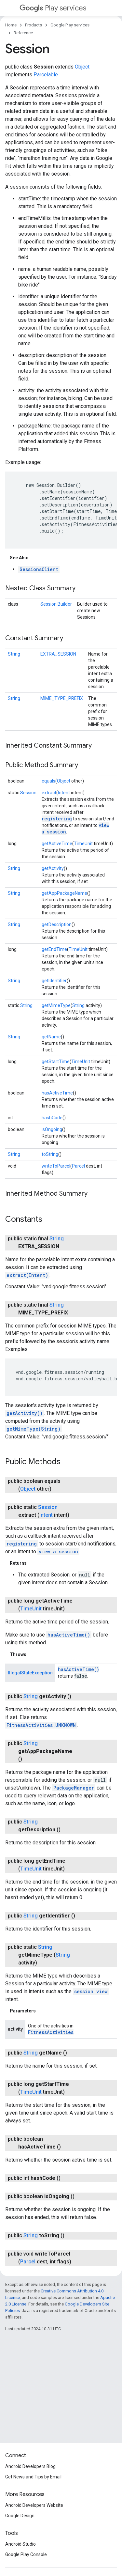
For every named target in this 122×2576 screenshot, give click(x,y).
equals (48, 781)
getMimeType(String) (34, 1429)
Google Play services (69, 25)
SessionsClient (39, 569)
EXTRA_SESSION (58, 654)
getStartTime (56, 1061)
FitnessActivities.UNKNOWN (41, 1725)
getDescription (57, 924)
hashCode (52, 1117)
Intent (64, 792)
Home (11, 25)
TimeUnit (83, 843)
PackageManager (73, 1788)
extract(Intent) (27, 1275)
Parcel (78, 1166)
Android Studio (20, 2544)
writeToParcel (56, 1166)
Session (28, 792)
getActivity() (25, 1413)
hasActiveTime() (68, 1635)
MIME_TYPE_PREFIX (61, 698)
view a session (58, 1551)
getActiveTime (57, 843)
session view (91, 1991)
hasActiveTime (57, 1092)
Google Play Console (26, 2554)
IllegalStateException (30, 1672)
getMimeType (56, 1005)
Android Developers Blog (30, 2466)
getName (51, 1036)
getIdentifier (54, 980)
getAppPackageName (64, 893)
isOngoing (52, 1129)
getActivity (53, 868)
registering (57, 818)
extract (49, 792)
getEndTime (54, 949)
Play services (53, 8)
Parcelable (46, 74)
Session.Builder (56, 604)
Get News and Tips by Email (33, 2476)
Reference (23, 32)
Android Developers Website (34, 2505)
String (14, 654)
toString (50, 1154)
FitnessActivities (51, 2032)
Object (82, 67)
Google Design (19, 2515)
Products (33, 25)
